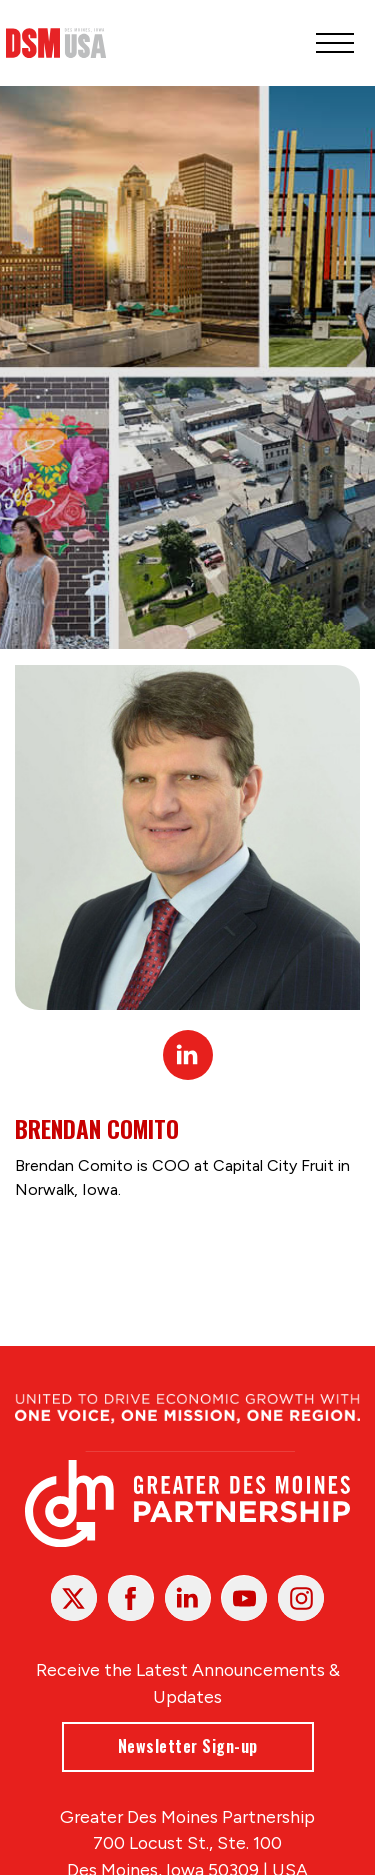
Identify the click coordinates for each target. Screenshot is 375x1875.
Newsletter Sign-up (188, 1746)
